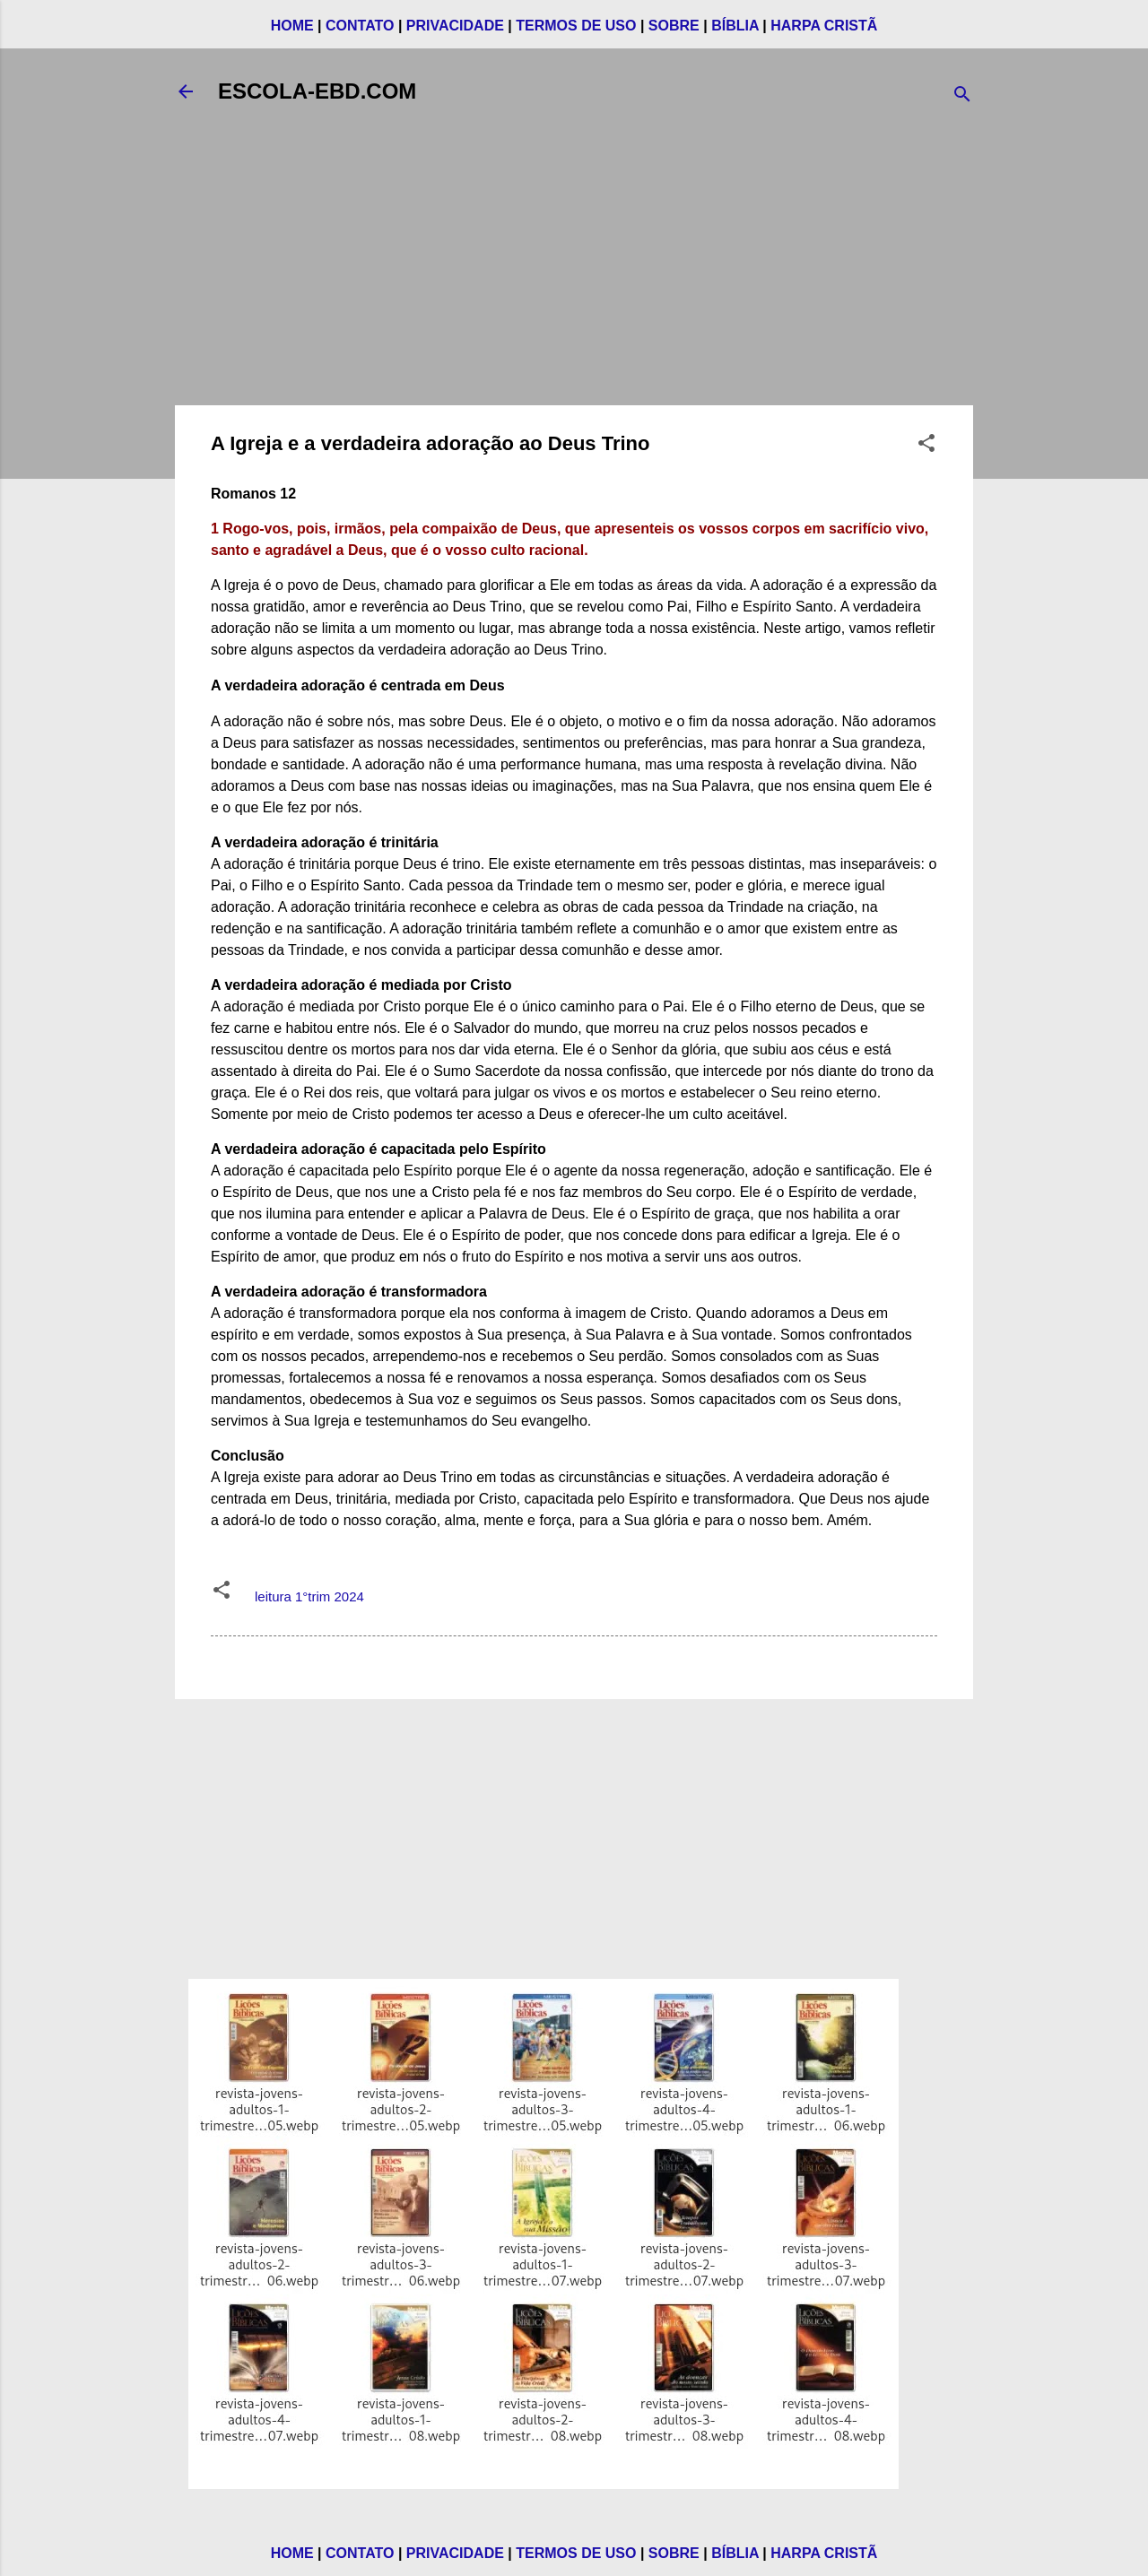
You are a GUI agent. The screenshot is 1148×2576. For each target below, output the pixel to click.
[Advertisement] (574, 265)
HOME (292, 25)
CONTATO (360, 25)
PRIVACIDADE (455, 25)
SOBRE (674, 25)
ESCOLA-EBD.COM (317, 91)
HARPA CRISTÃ (823, 25)
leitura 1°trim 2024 (309, 1596)
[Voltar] (185, 91)
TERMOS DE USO (576, 25)
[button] (926, 446)
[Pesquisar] (962, 97)
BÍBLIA (735, 25)
